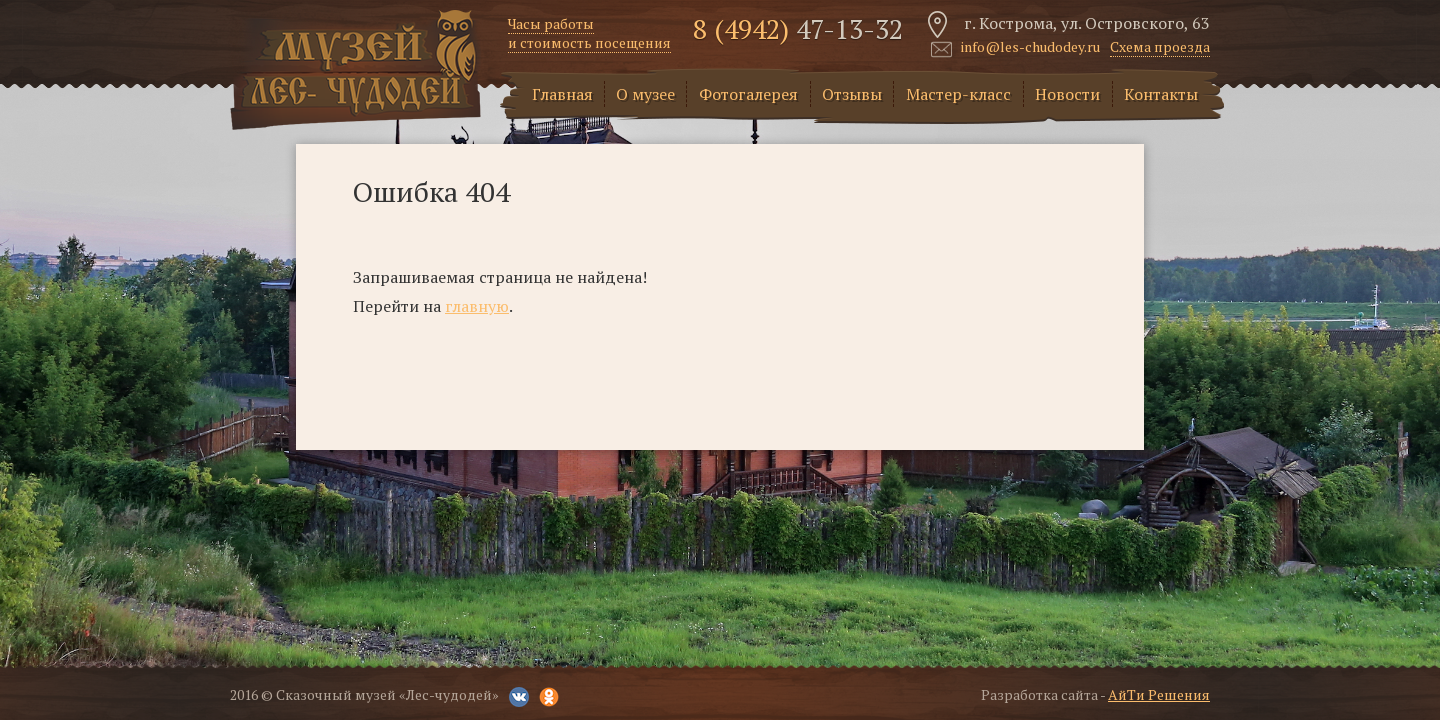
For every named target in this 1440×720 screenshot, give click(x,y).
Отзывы (852, 94)
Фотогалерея (748, 94)
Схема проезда (1160, 46)
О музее (645, 94)
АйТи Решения (1159, 694)
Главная (562, 94)
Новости (1067, 94)
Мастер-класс (958, 94)
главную (477, 306)
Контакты (1161, 94)
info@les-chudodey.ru (1030, 47)
